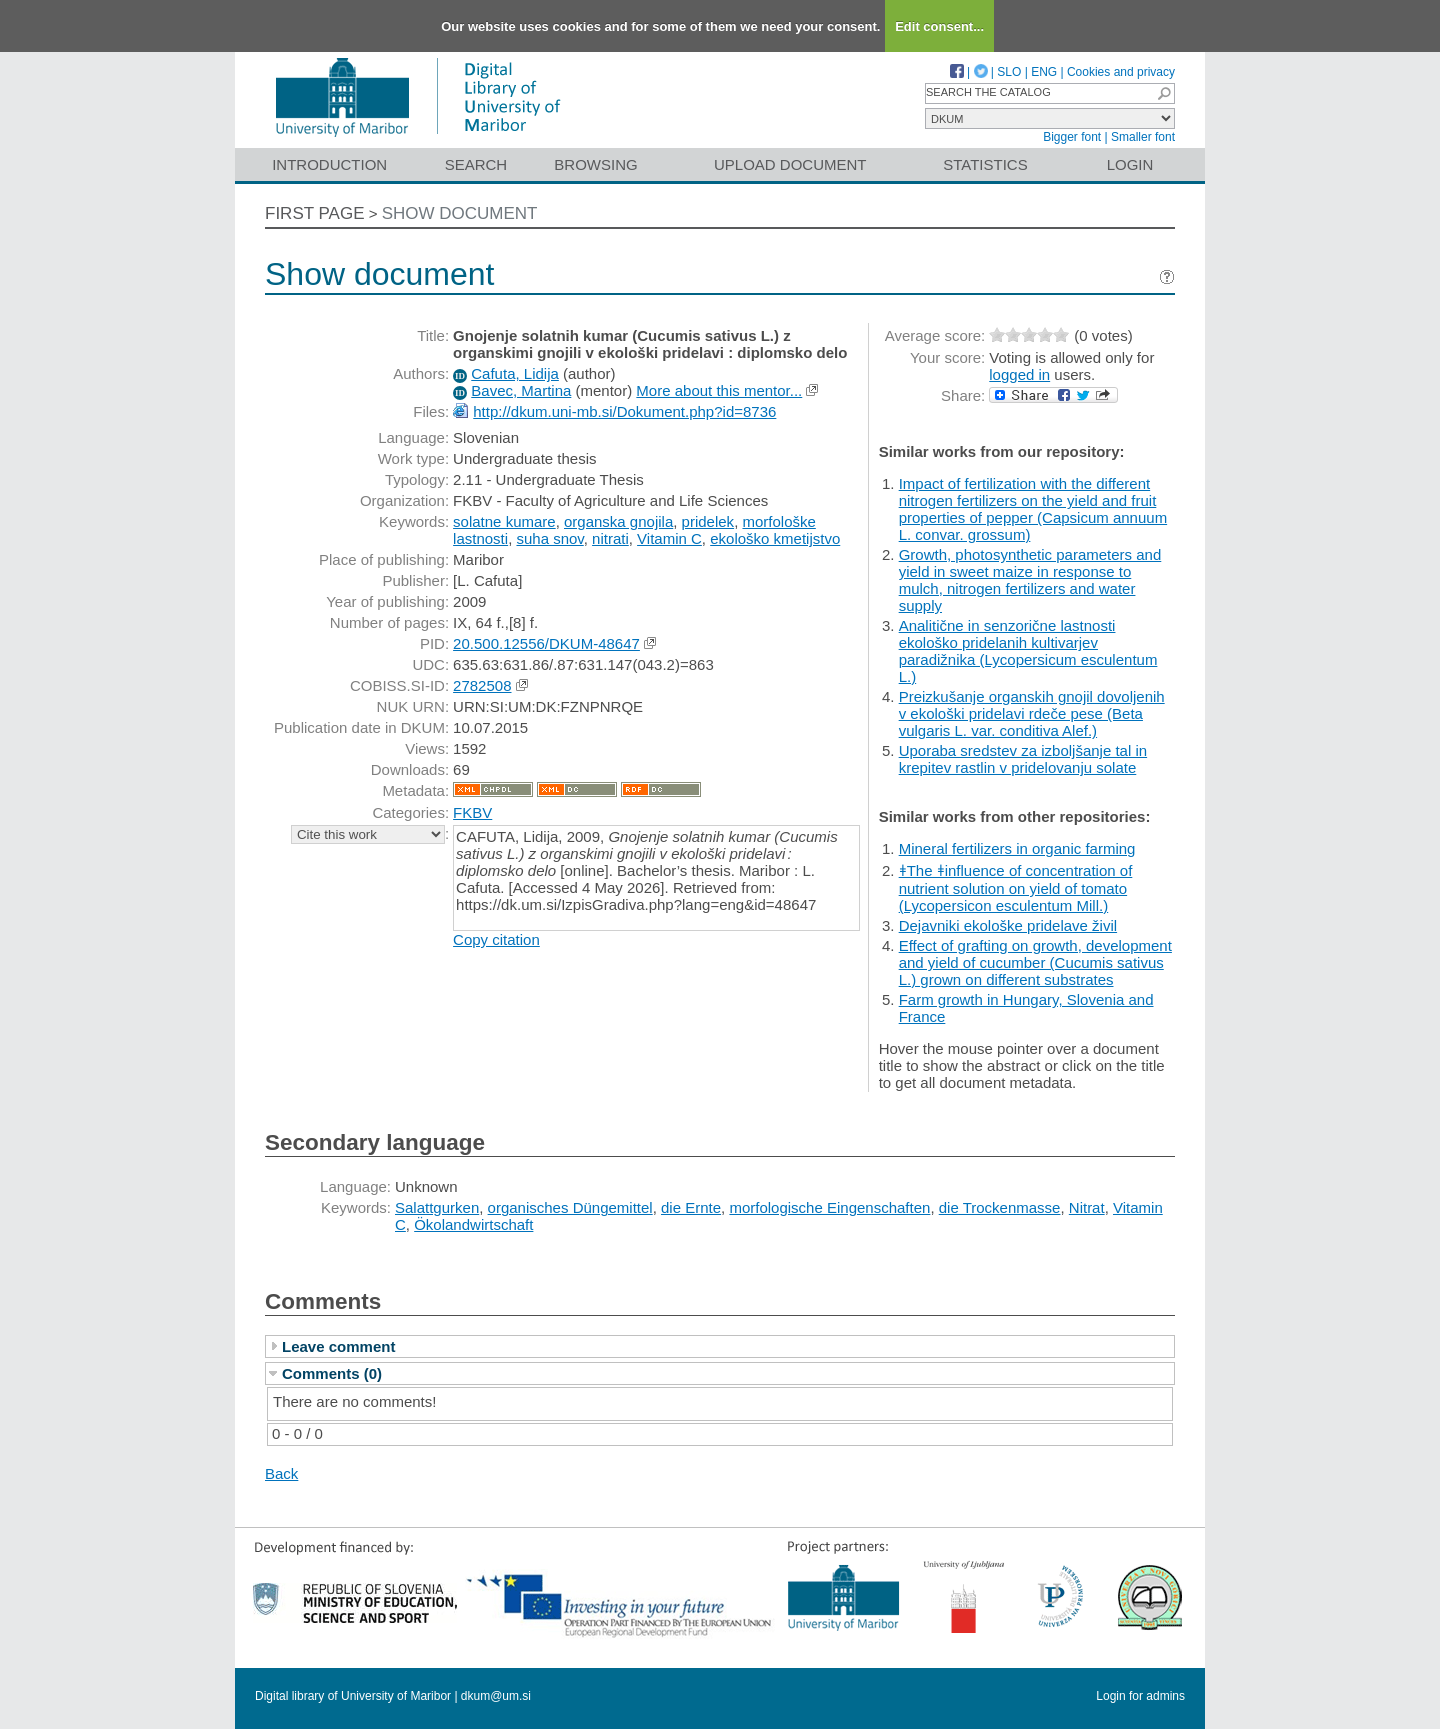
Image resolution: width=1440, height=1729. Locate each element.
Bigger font (1072, 137)
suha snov (549, 538)
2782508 (482, 685)
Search (476, 164)
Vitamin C (669, 538)
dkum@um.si (496, 1696)
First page (315, 213)
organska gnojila (618, 521)
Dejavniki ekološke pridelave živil (1008, 925)
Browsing (595, 164)
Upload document (790, 164)
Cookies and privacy (1121, 72)
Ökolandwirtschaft (473, 1224)
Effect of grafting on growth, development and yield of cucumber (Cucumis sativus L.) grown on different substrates (1035, 962)
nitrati (610, 538)
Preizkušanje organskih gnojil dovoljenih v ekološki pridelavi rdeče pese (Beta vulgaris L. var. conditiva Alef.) (1032, 713)
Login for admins (1140, 1696)
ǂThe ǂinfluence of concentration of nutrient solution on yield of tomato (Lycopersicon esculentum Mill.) (1016, 888)
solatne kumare (504, 521)
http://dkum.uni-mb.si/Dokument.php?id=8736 (624, 411)
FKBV (472, 812)
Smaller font (1143, 137)
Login (1130, 164)
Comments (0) (332, 1373)
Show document (460, 213)
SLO (1009, 72)
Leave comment (338, 1346)
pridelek (708, 521)
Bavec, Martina (521, 390)
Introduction (329, 164)
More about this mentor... (719, 390)
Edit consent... (939, 26)
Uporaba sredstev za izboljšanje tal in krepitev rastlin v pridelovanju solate (1023, 759)
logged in (1019, 374)
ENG (1044, 72)
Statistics (985, 164)
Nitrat (1087, 1207)
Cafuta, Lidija (515, 373)
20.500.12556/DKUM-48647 (546, 643)
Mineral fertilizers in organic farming (1017, 848)
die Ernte (691, 1207)
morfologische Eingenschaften (829, 1207)
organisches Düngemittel (570, 1207)
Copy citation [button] (496, 939)
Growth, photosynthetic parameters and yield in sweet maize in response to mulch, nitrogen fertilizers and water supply (1030, 580)
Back (281, 1473)
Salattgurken (437, 1207)
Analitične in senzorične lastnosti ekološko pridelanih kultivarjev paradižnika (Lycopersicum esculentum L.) (1028, 651)
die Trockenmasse (1000, 1207)
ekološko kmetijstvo (775, 538)
